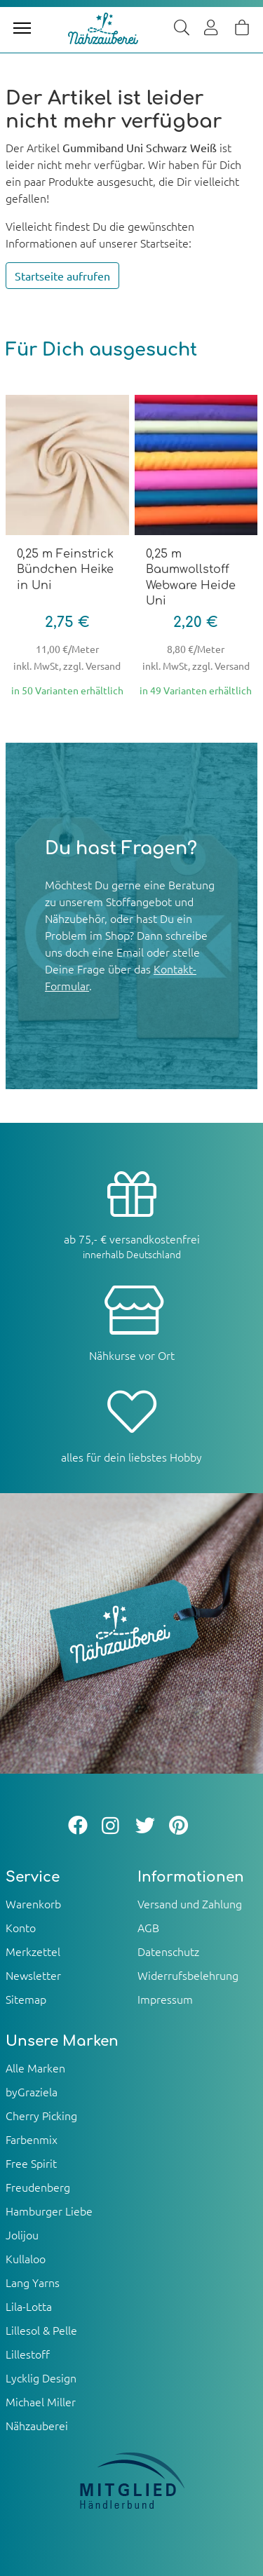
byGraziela (32, 2091)
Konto (21, 1927)
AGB (148, 1927)
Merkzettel (33, 1951)
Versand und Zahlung (189, 1903)
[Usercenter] (211, 28)
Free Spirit (31, 2163)
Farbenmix (32, 2139)
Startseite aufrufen (62, 276)
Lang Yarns (33, 2282)
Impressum (165, 1999)
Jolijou (22, 2234)
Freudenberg (38, 2186)
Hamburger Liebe (49, 2210)
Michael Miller (41, 2401)
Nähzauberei (37, 2425)
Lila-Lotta (29, 2306)
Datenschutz (168, 1951)
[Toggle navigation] (22, 28)
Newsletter (33, 1975)
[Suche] (181, 28)
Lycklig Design (41, 2377)
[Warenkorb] (242, 28)
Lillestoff (28, 2353)
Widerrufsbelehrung (187, 1975)
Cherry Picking (41, 2115)
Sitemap (26, 1999)
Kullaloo (26, 2258)
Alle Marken (35, 2067)
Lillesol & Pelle (41, 2330)
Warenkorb (33, 1903)
